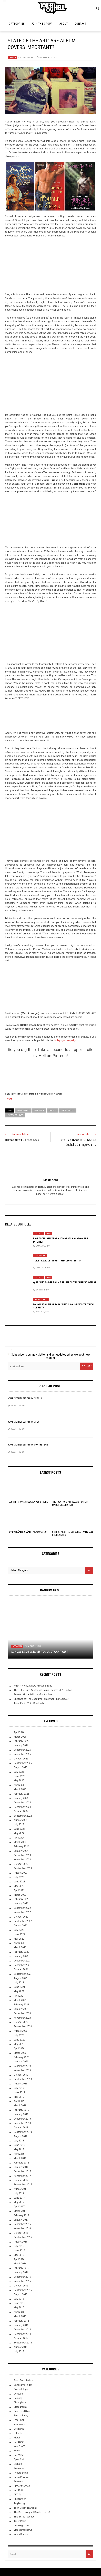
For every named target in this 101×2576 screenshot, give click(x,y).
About (63, 24)
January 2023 (21, 1904)
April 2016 (19, 2260)
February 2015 (21, 2321)
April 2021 (19, 1996)
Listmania (19, 2429)
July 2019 (19, 2088)
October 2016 (21, 2233)
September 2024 (23, 1816)
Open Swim (17, 1647)
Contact (81, 24)
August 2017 (20, 2189)
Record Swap (21, 2473)
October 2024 (21, 1812)
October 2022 (21, 1917)
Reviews (18, 2482)
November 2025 (22, 1755)
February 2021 (21, 2005)
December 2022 (22, 1908)
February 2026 (21, 1741)
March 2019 (20, 2106)
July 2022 (19, 1930)
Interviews (19, 2425)
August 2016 (20, 2242)
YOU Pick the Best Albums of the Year (28, 1445)
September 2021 (23, 1974)
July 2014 (19, 2352)
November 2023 (22, 1860)
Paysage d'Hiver (15, 1116)
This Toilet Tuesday (24, 2517)
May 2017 (19, 2203)
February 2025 (21, 1794)
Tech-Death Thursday (25, 2508)
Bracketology (21, 2390)
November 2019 (22, 2071)
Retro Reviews (21, 2477)
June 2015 (19, 2304)
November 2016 (22, 2229)
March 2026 (20, 1737)
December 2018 (22, 2119)
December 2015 (22, 2277)
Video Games (21, 2535)
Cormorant (23, 1111)
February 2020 (21, 2058)
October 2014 (21, 2339)
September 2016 (23, 2238)
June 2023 (19, 1882)
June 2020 (19, 2040)
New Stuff (19, 2447)
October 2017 (21, 2181)
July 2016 (19, 2246)
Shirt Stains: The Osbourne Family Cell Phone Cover (41, 1699)
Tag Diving (19, 2504)
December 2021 (22, 1961)
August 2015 (20, 2295)
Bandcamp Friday (23, 2385)
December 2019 (22, 2066)
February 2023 (21, 1900)
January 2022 (21, 1957)
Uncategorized (41, 1300)
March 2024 (20, 1843)
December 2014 (22, 2330)
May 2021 (19, 1992)
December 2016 (22, 2225)
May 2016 (19, 2255)
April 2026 (19, 1733)
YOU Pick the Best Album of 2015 (25, 1399)
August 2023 (20, 1873)
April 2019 (19, 2102)
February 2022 (21, 1952)
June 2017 (19, 2198)
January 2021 (21, 2009)
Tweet (8, 1099)
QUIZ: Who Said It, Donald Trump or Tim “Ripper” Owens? (64, 1283)
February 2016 (21, 2268)
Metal (17, 2438)
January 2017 (21, 2220)
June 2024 (19, 1829)
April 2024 (19, 1838)
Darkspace (39, 1111)
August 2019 (20, 2084)
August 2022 (20, 1926)
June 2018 (19, 2145)
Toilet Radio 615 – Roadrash (29, 1704)
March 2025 (20, 1790)
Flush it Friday (21, 2416)
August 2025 (20, 1768)
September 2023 (23, 1869)
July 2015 (19, 2299)
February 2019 (21, 2110)
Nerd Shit (19, 2442)
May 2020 (19, 2045)
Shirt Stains (20, 2499)
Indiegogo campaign (65, 1041)
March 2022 (20, 1948)
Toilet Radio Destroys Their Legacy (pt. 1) (57, 1261)
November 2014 (22, 2334)
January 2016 (21, 2273)
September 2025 (23, 1764)
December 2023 (22, 1856)
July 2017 (19, 2194)
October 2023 (21, 1864)
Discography (20, 2407)
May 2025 (19, 1781)
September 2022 (23, 1922)
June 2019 (19, 2093)
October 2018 (21, 2128)
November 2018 (22, 2124)
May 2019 (19, 2097)
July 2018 (19, 2141)
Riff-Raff (19, 2495)
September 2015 (23, 2290)
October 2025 (21, 1759)
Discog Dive (20, 2403)
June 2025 (19, 1777)
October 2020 (21, 2023)
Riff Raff (18, 2491)
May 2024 (19, 1834)
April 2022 (19, 1943)
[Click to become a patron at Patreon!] (50, 1075)
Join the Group (42, 24)
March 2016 (20, 2264)
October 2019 (21, 2075)
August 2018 (20, 2137)
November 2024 (22, 1807)
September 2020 (23, 2027)
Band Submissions (24, 2381)
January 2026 (21, 1746)
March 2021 (20, 2001)
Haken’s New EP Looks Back (22, 1141)
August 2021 (20, 1979)
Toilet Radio (40, 1256)
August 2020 (20, 2031)
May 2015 (19, 2308)
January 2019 (21, 2115)
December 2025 (22, 1750)
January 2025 (21, 1799)
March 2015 (20, 2317)
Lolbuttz (38, 1234)
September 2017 (23, 2185)
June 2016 (19, 2251)
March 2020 (20, 2053)
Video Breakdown (23, 2530)
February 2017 (21, 2216)
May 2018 (19, 2150)
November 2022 (22, 1913)
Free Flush (19, 2420)
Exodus (52, 1111)
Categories (17, 24)
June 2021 (19, 1987)
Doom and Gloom (23, 2412)
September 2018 (23, 2132)
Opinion (12, 58)
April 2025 (19, 1785)
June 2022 (19, 1935)
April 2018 (19, 2154)
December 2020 (22, 2014)
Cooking (18, 2398)
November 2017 (22, 2176)
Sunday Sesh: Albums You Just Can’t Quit (39, 1652)
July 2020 (19, 2036)
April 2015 (19, 2312)
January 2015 (21, 2326)
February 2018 (21, 2163)
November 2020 (22, 2018)
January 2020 (21, 2062)
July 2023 (19, 1878)
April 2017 (19, 2207)
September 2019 (23, 2080)
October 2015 (21, 2286)
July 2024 (19, 1825)
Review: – (27, 1532)
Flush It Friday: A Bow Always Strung (28, 1502)
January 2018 (21, 2167)
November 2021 (22, 1965)
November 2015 (22, 2282)
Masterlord (28, 58)
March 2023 (20, 1895)
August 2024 (20, 1821)
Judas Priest (67, 1111)
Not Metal (19, 2456)
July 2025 (19, 1772)
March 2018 (20, 2159)
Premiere (19, 2469)
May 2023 (19, 1886)
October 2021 (21, 1970)
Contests (18, 2394)
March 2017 (20, 2211)
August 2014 (20, 2348)
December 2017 (22, 2172)
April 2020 (19, 2049)
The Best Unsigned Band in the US (32, 2513)
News (48, 1234)
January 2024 (21, 1851)
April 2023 (19, 1891)
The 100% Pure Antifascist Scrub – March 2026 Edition (43, 1691)
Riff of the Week (22, 2486)
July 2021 (19, 1983)
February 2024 (21, 1847)
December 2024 (22, 1803)
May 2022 (19, 1939)
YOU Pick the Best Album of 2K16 (25, 1422)
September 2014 (23, 2343)
